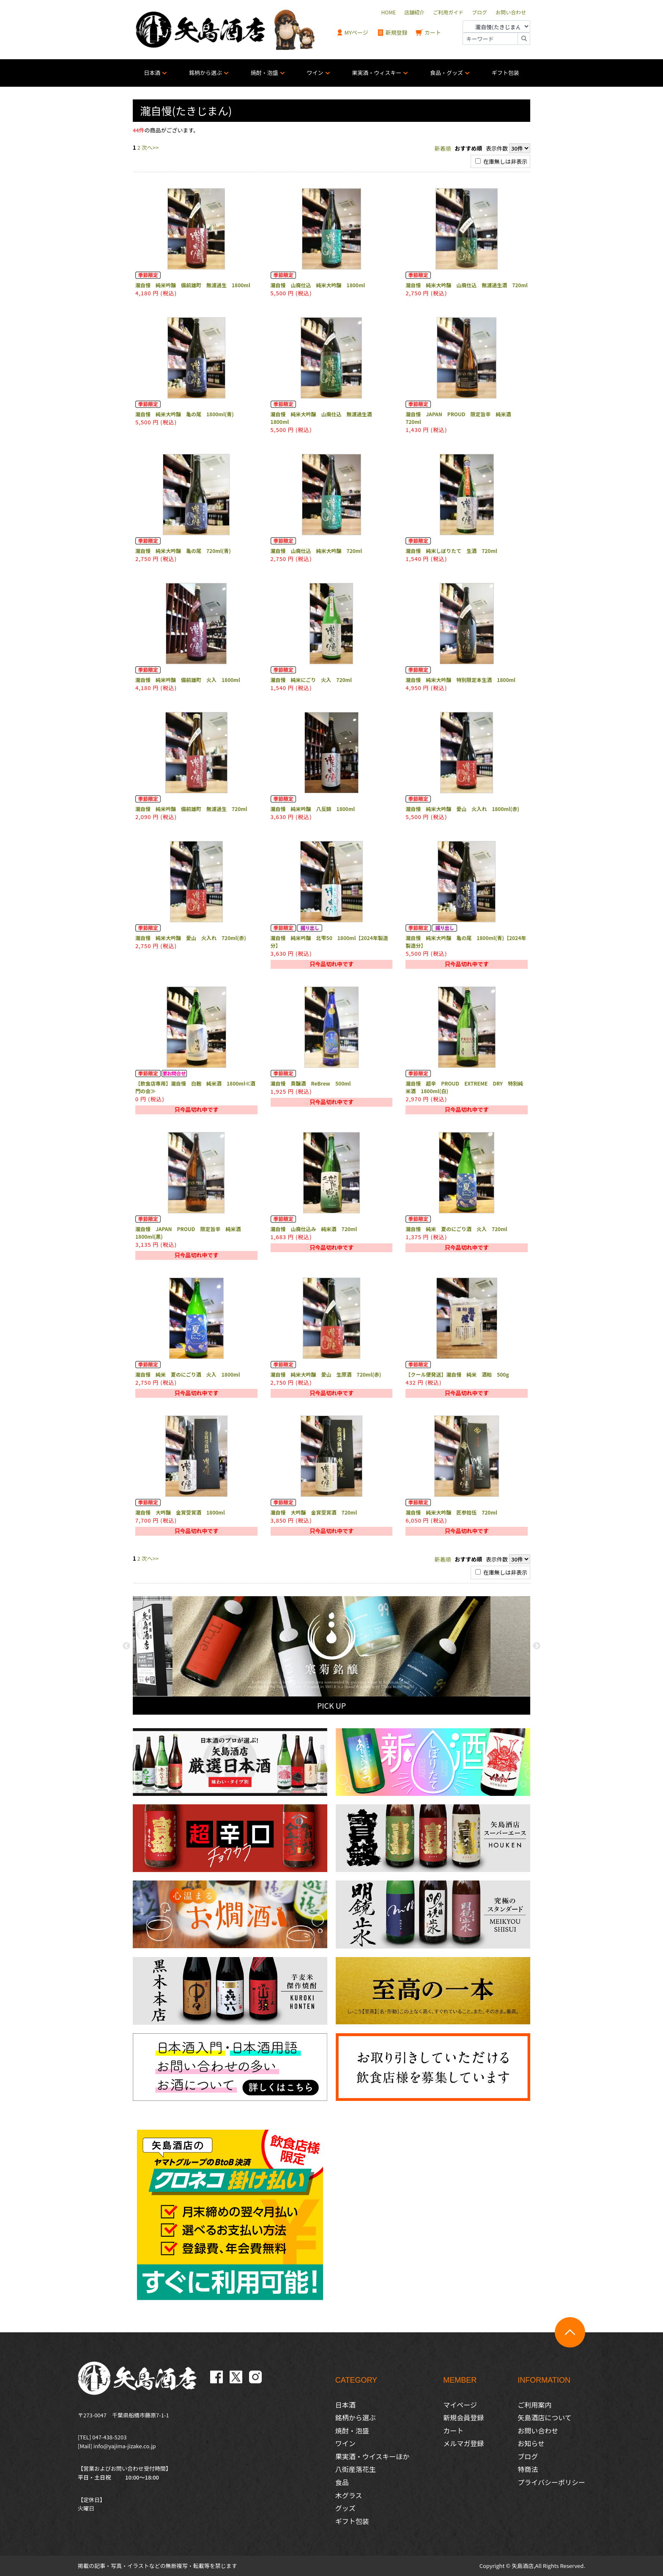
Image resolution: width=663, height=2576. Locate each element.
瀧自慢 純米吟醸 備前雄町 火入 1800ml (187, 679)
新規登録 (392, 32)
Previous (126, 1646)
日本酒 (152, 73)
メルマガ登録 (463, 2443)
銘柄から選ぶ (205, 73)
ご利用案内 (534, 2405)
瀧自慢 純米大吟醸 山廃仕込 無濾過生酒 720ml (466, 285)
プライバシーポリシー (551, 2482)
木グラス (348, 2495)
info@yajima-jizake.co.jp (124, 2446)
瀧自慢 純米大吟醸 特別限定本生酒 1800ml (460, 679)
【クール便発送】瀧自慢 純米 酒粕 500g (457, 1374)
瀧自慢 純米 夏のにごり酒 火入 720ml (456, 1228)
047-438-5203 (109, 2437)
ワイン (315, 73)
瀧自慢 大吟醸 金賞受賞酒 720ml (314, 1512)
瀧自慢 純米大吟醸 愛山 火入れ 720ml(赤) (190, 937)
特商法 (528, 2469)
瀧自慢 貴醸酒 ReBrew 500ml (311, 1083)
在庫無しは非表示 (501, 161)
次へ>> (150, 147)
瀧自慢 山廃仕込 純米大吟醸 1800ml (318, 285)
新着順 (443, 148)
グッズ (345, 2508)
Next (536, 1646)
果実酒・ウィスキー (376, 73)
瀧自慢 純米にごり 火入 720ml (311, 679)
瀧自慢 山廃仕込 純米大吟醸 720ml (316, 550)
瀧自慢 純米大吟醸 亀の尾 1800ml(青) (184, 414)
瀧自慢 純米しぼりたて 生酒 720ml (451, 550)
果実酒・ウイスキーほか (372, 2456)
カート (428, 32)
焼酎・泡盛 (264, 73)
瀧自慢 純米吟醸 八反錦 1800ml (313, 808)
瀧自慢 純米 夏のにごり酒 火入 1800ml (187, 1374)
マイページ (460, 2405)
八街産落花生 (355, 2469)
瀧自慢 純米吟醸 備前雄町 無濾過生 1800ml (192, 285)
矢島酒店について (545, 2417)
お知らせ (531, 2443)
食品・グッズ (446, 73)
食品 (342, 2482)
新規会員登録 (463, 2417)
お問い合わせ (538, 2430)
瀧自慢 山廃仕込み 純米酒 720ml (314, 1228)
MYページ (352, 32)
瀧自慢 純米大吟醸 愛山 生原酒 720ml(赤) (326, 1374)
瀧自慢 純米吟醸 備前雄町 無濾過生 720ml (191, 808)
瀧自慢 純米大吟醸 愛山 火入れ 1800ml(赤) (462, 808)
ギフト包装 (505, 73)
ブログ (528, 2456)
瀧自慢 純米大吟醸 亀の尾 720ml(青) (183, 550)
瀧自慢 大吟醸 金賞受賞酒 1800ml (180, 1512)
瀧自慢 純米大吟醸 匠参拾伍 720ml (451, 1512)
